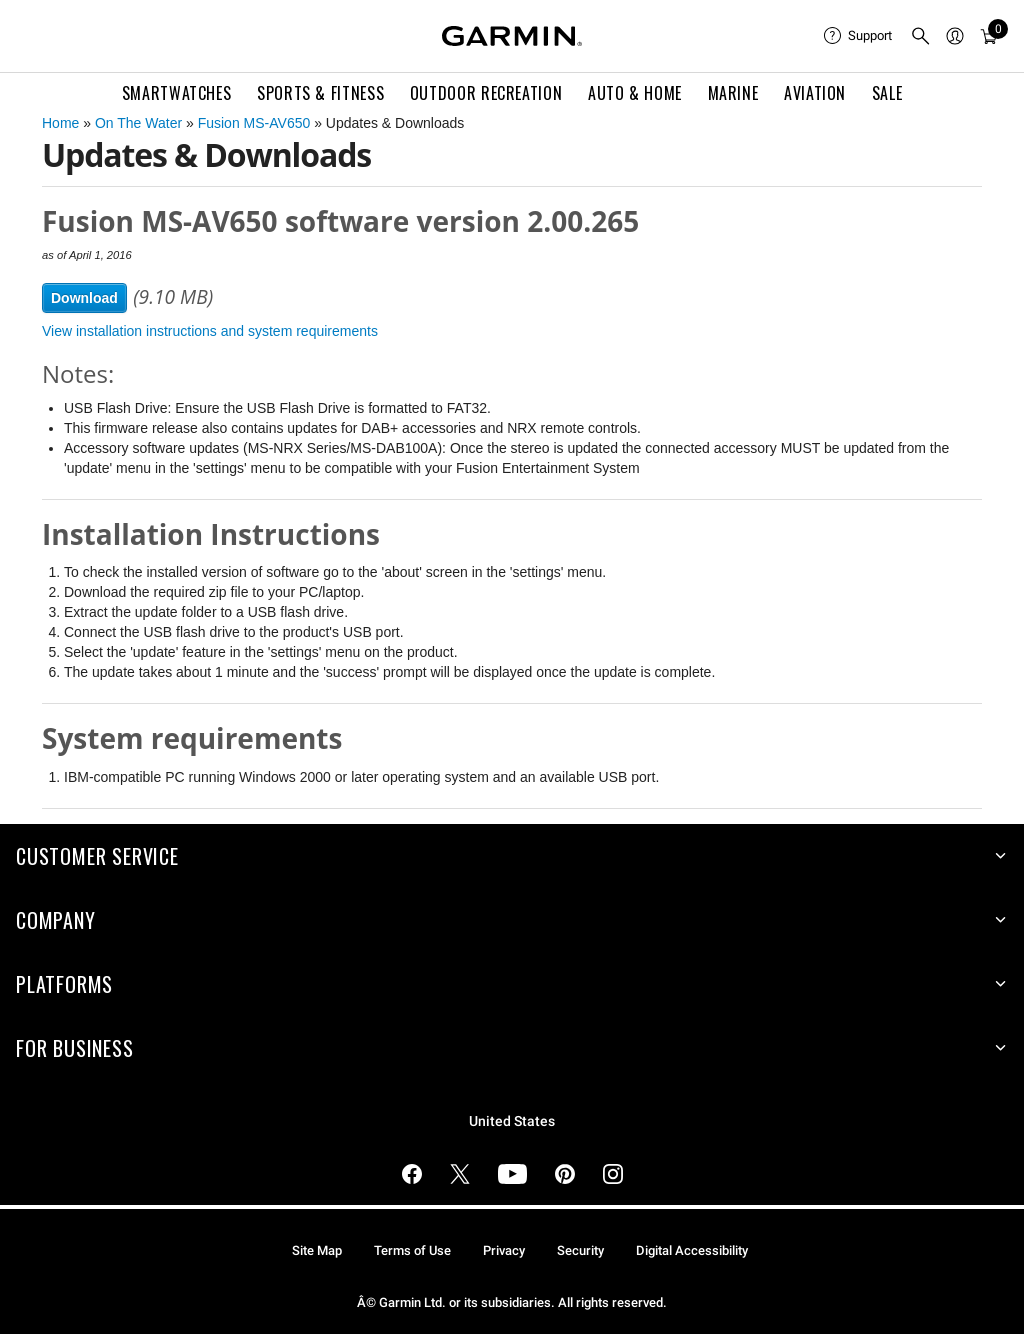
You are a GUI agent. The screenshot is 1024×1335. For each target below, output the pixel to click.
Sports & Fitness (320, 93)
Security (580, 1250)
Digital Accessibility (692, 1250)
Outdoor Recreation (486, 93)
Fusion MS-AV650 (254, 123)
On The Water (138, 123)
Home (60, 123)
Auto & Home (635, 93)
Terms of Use (412, 1250)
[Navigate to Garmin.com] (512, 36)
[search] (921, 36)
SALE (887, 93)
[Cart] (989, 36)
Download (84, 298)
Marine (733, 93)
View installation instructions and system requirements (210, 331)
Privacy (504, 1250)
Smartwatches (177, 93)
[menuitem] (859, 36)
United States (512, 1121)
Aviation (815, 93)
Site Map (317, 1250)
